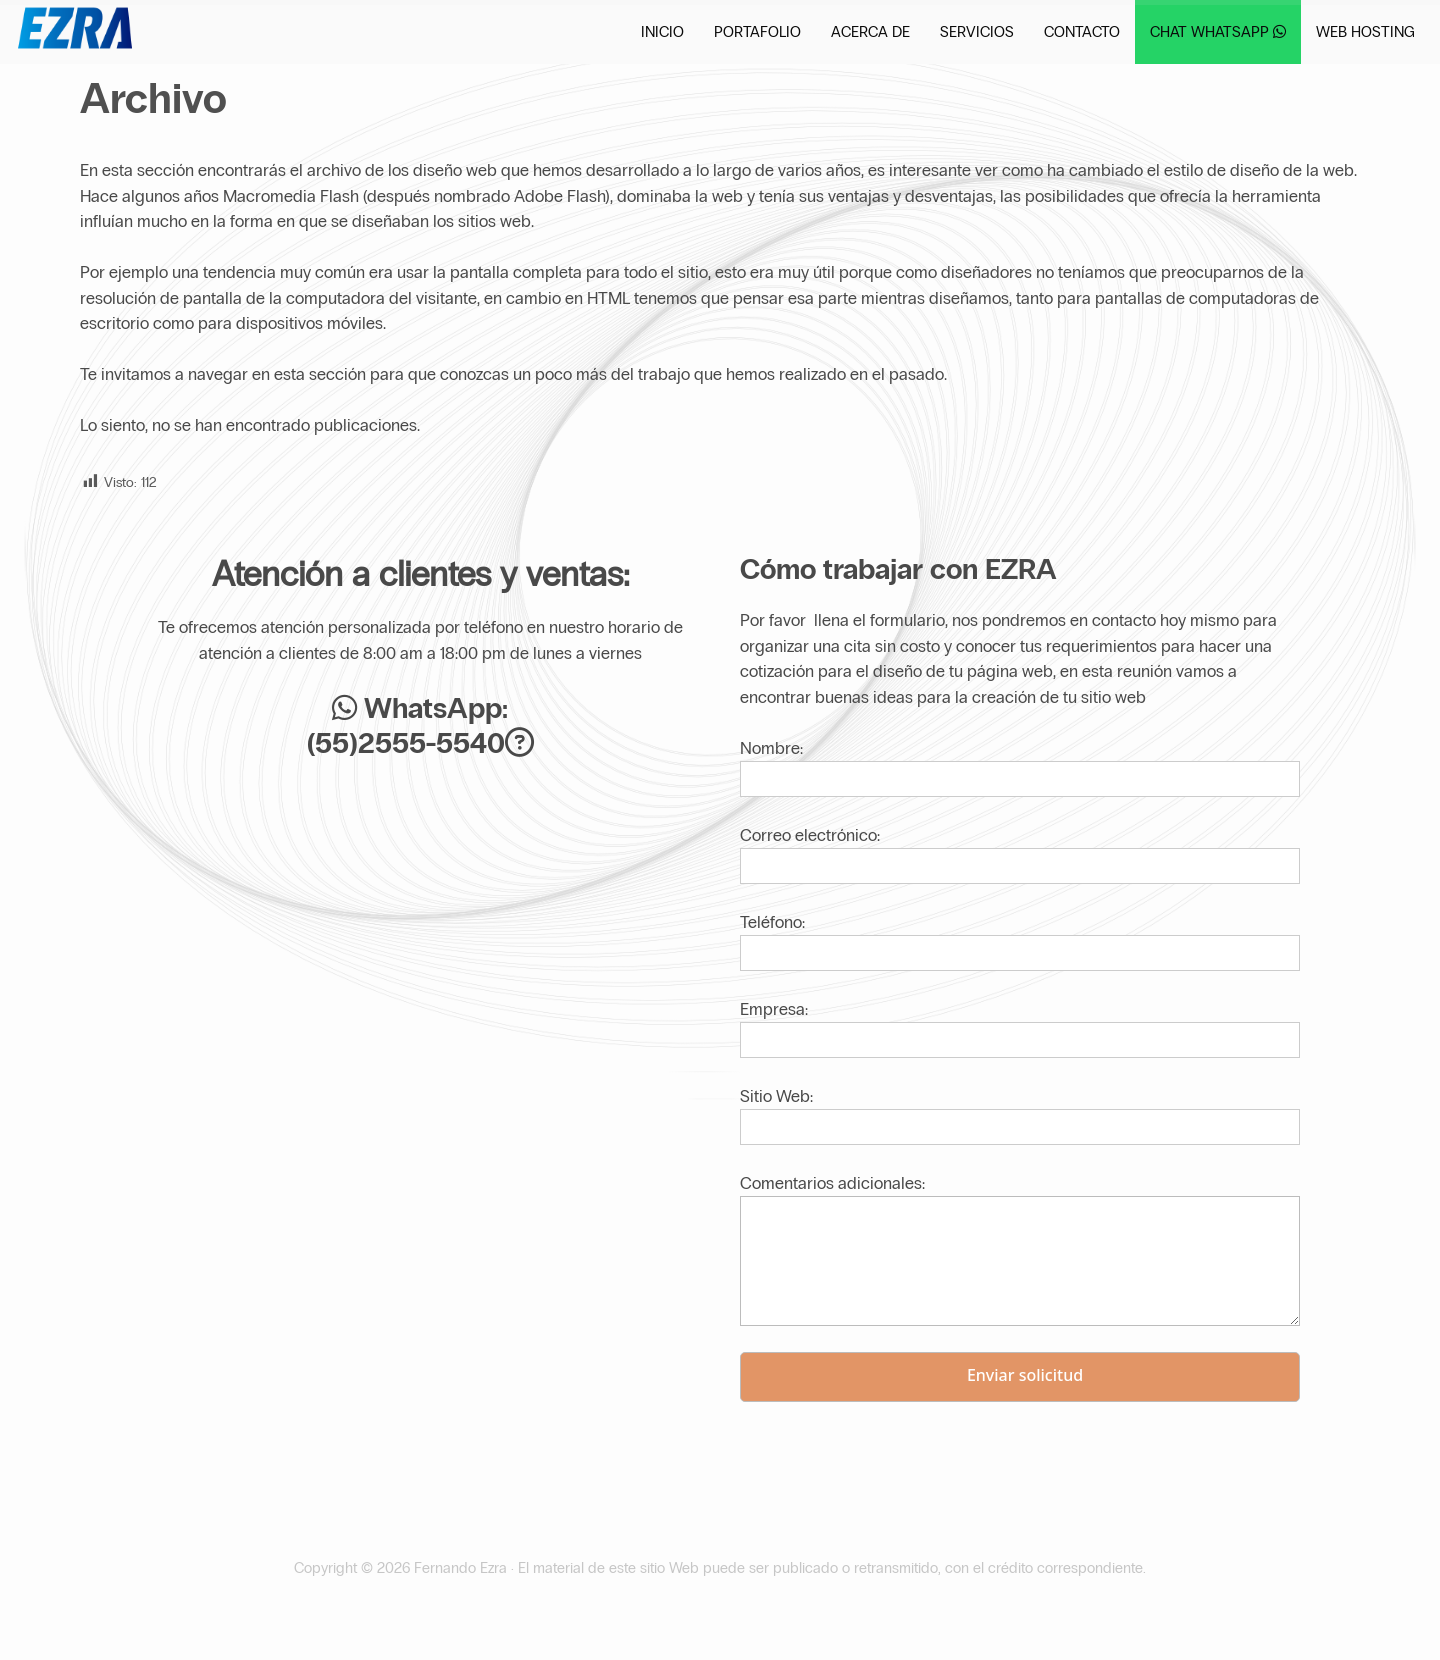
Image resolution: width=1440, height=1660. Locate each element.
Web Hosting (1365, 32)
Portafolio (757, 32)
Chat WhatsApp (1218, 32)
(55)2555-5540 (406, 743)
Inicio (662, 32)
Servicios (977, 32)
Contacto (1082, 32)
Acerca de (870, 32)
